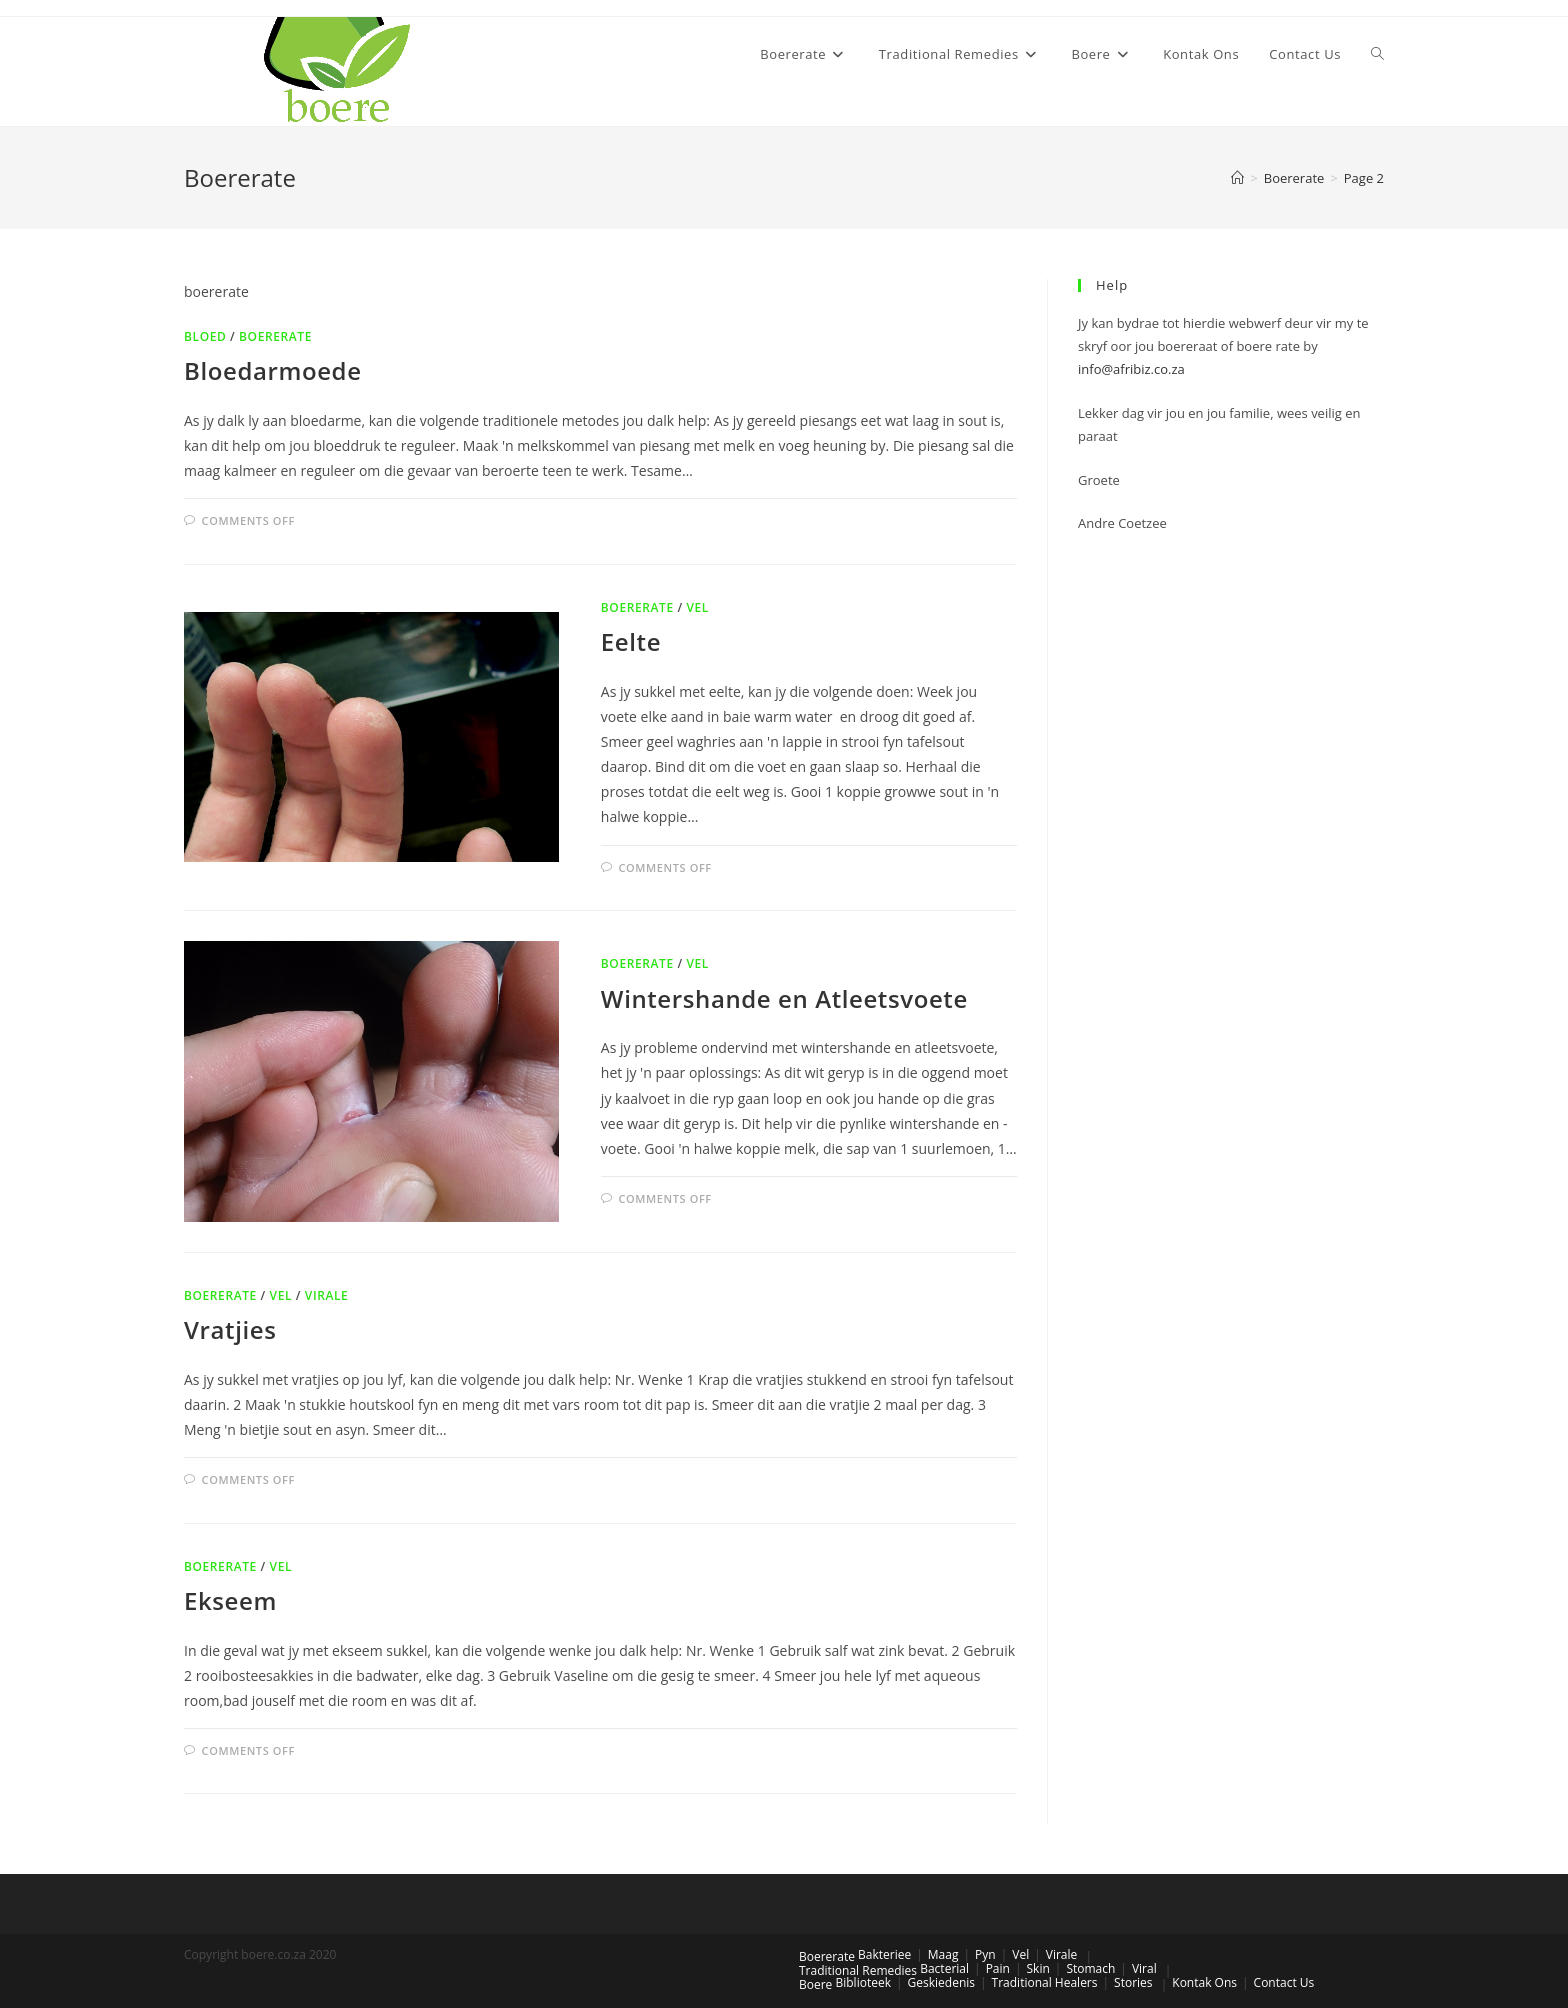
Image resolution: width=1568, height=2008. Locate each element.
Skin (1038, 1968)
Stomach (1090, 1968)
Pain (998, 1968)
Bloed (205, 336)
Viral (1144, 1968)
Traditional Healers (1045, 1982)
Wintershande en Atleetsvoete (784, 998)
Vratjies (230, 1329)
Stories (1133, 1982)
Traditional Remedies (858, 1970)
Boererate (275, 336)
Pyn (985, 1954)
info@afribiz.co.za (1131, 369)
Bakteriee (884, 1954)
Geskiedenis (941, 1982)
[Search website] (1377, 54)
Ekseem (230, 1600)
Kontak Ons (1204, 1982)
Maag (943, 1954)
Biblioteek (862, 1982)
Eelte (631, 641)
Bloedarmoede (273, 370)
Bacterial (944, 1968)
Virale (327, 1295)
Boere (815, 1984)
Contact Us (1284, 1982)
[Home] (1237, 178)
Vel (697, 607)
